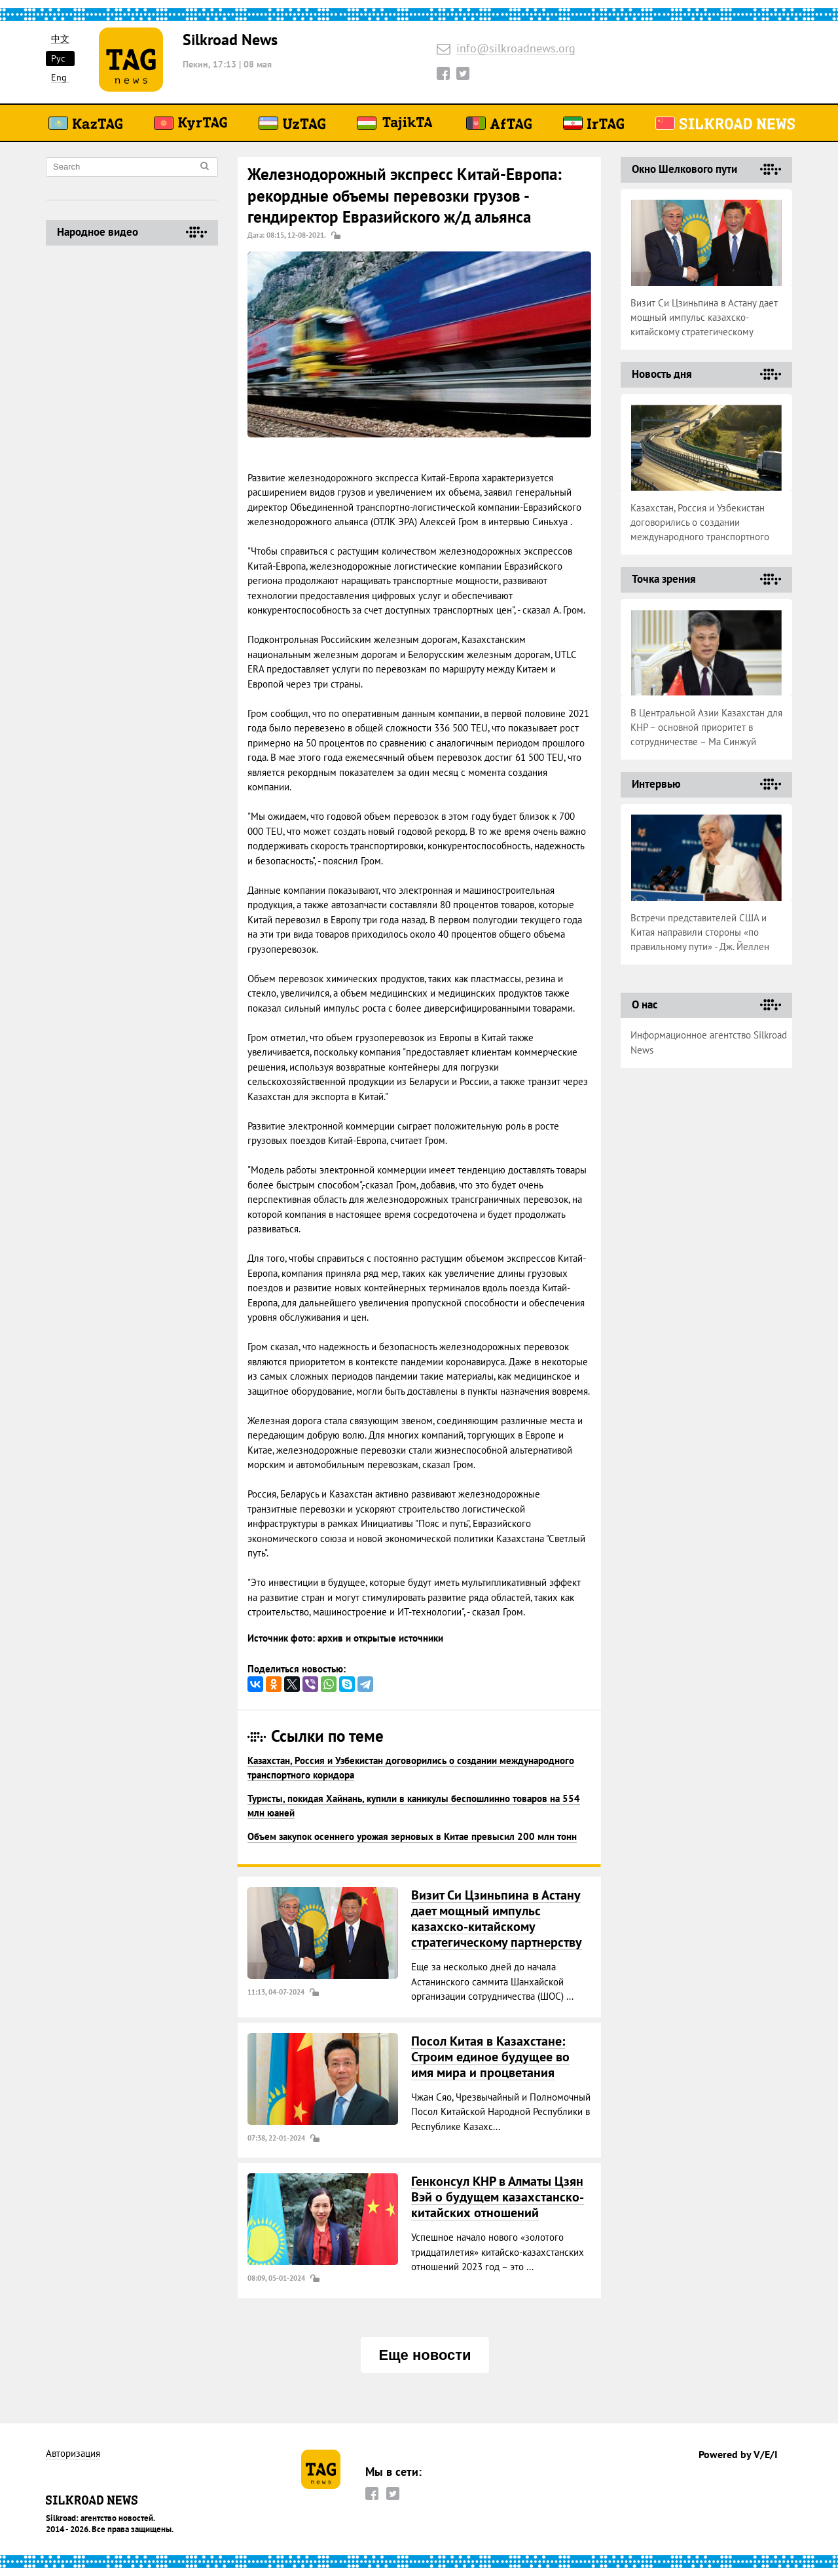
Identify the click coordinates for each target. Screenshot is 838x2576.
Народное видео (97, 232)
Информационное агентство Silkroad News (708, 1042)
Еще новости (424, 2355)
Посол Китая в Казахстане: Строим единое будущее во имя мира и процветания (490, 2057)
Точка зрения (664, 579)
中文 (60, 39)
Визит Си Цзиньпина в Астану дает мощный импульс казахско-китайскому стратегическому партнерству (496, 1918)
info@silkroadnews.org (515, 49)
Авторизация (73, 2453)
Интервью (656, 784)
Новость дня (662, 374)
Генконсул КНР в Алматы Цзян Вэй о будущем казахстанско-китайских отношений (497, 2197)
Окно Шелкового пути (684, 169)
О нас (644, 1004)
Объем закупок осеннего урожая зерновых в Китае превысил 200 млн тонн (412, 1836)
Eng (59, 78)
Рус (58, 58)
